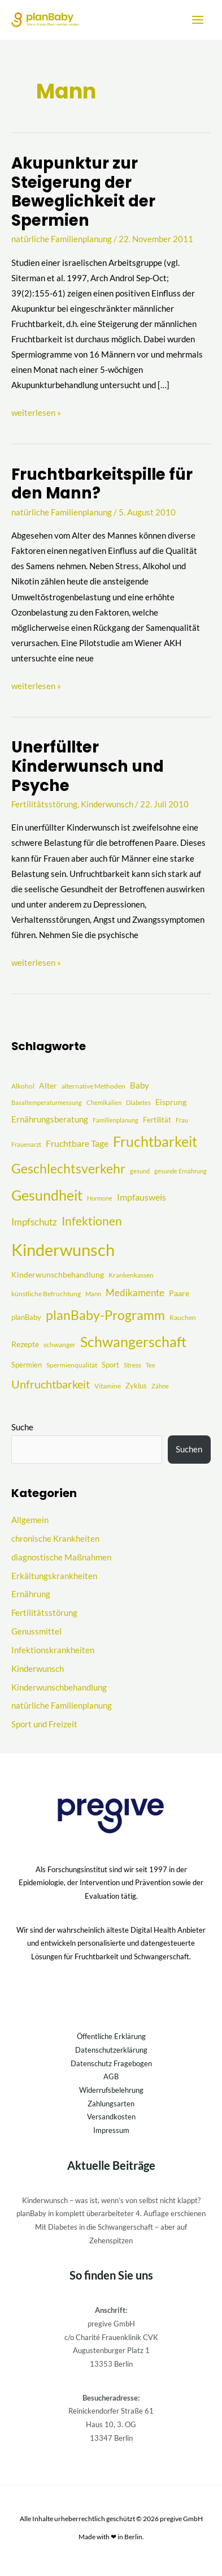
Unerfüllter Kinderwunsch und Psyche (87, 766)
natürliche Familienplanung (61, 239)
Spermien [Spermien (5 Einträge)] (26, 1364)
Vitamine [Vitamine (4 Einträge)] (107, 1386)
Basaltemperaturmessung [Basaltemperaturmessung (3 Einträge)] (46, 1102)
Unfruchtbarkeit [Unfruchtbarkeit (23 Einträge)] (50, 1384)
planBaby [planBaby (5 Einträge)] (26, 1317)
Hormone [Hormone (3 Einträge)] (99, 1198)
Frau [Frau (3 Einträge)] (182, 1120)
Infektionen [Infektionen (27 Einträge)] (92, 1221)
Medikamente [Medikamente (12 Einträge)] (135, 1292)
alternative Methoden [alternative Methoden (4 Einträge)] (93, 1086)
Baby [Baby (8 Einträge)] (139, 1085)
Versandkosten (111, 2116)
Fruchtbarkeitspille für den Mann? (102, 484)
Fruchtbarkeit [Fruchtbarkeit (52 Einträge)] (155, 1141)
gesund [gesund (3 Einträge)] (140, 1171)
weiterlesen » (36, 411)
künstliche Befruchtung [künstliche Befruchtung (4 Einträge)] (46, 1293)
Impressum (111, 2130)
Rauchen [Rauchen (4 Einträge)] (182, 1317)
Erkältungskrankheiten (54, 1576)
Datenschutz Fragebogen (111, 2063)
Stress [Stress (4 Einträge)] (132, 1365)
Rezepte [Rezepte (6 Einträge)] (25, 1344)
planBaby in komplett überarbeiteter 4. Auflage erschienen (111, 2213)
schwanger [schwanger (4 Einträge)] (59, 1344)
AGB (111, 2076)
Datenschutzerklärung (111, 2049)
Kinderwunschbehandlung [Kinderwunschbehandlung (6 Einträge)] (57, 1274)
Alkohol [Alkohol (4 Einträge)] (22, 1086)
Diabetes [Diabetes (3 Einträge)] (138, 1102)
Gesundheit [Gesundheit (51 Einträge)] (46, 1195)
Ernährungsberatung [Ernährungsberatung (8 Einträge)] (49, 1119)
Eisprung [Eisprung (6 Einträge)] (170, 1102)
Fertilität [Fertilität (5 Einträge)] (157, 1119)
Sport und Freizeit (44, 1724)
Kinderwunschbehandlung (59, 1687)
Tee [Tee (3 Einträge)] (150, 1365)
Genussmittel (36, 1631)
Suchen (189, 1449)
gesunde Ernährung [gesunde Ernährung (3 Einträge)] (180, 1171)
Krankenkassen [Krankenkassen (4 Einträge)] (131, 1275)
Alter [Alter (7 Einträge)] (48, 1085)
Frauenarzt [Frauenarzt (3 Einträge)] (26, 1144)
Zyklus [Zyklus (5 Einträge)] (136, 1385)
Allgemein (30, 1520)
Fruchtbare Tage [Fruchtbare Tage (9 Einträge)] (77, 1143)
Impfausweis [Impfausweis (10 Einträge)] (141, 1197)
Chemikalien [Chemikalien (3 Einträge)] (103, 1102)
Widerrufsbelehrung (111, 2090)
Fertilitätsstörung (44, 804)
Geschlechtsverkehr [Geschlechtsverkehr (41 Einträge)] (68, 1168)
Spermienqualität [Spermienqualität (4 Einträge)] (71, 1365)
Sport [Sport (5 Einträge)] (110, 1364)
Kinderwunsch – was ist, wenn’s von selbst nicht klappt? (111, 2200)
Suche (22, 1427)
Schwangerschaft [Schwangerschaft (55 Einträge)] (133, 1341)
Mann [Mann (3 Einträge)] (93, 1293)
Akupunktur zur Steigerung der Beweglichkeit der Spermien (83, 191)
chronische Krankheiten (55, 1538)
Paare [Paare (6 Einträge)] (179, 1293)
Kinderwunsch (107, 804)
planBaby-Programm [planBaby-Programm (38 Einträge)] (105, 1315)
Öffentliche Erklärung (111, 2036)
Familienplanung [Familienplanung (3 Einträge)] (115, 1120)
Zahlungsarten (111, 2103)
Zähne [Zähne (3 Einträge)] (160, 1386)
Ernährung (30, 1594)
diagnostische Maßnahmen (61, 1557)
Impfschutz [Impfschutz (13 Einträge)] (34, 1222)
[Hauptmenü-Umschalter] (198, 20)
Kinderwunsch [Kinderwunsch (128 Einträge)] (63, 1249)
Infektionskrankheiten (52, 1650)
